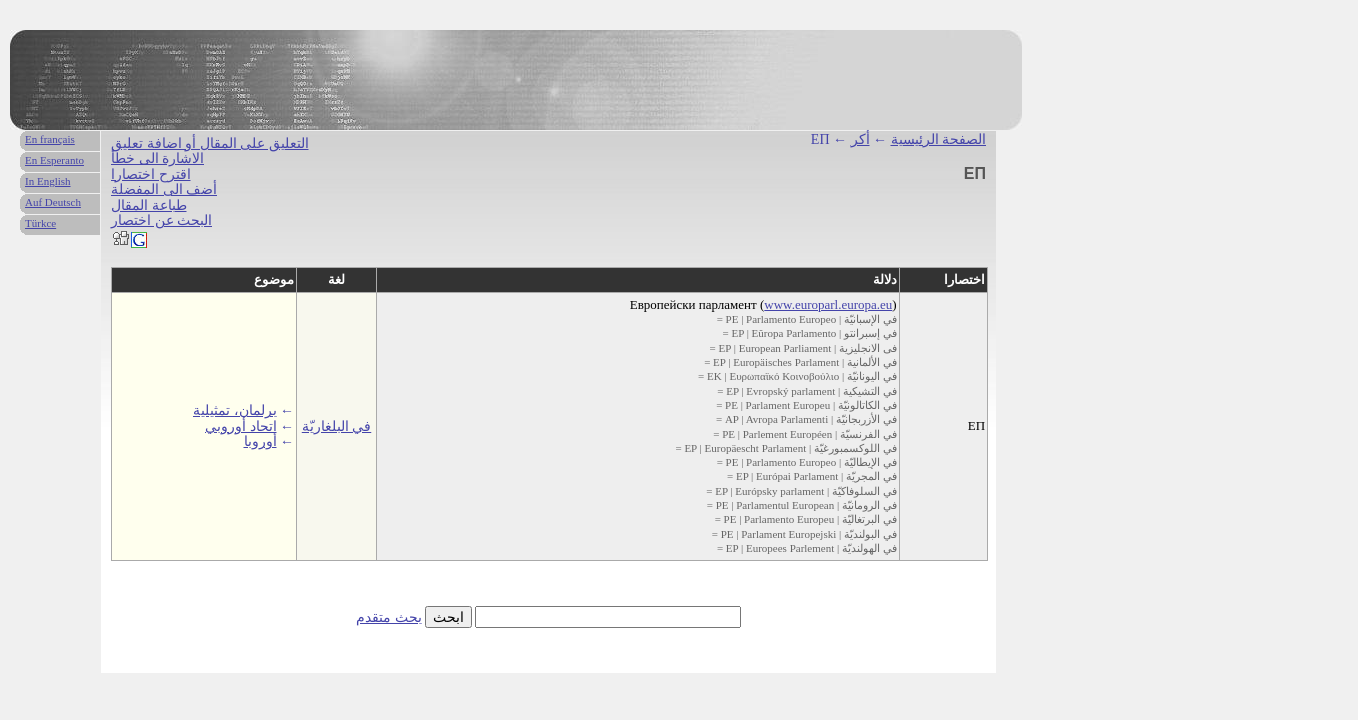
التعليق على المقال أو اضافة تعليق (210, 143)
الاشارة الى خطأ (157, 158)
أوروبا (260, 441)
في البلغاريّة (337, 426)
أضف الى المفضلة (164, 189)
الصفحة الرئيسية (939, 139)
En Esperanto (54, 160)
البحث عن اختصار (161, 220)
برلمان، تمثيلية (235, 410)
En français (50, 139)
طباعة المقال (149, 205)
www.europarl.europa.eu (828, 304)
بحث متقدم (389, 617)
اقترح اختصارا (151, 174)
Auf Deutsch (53, 202)
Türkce (40, 223)
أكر (860, 139)
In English (48, 181)
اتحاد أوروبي (241, 426)
